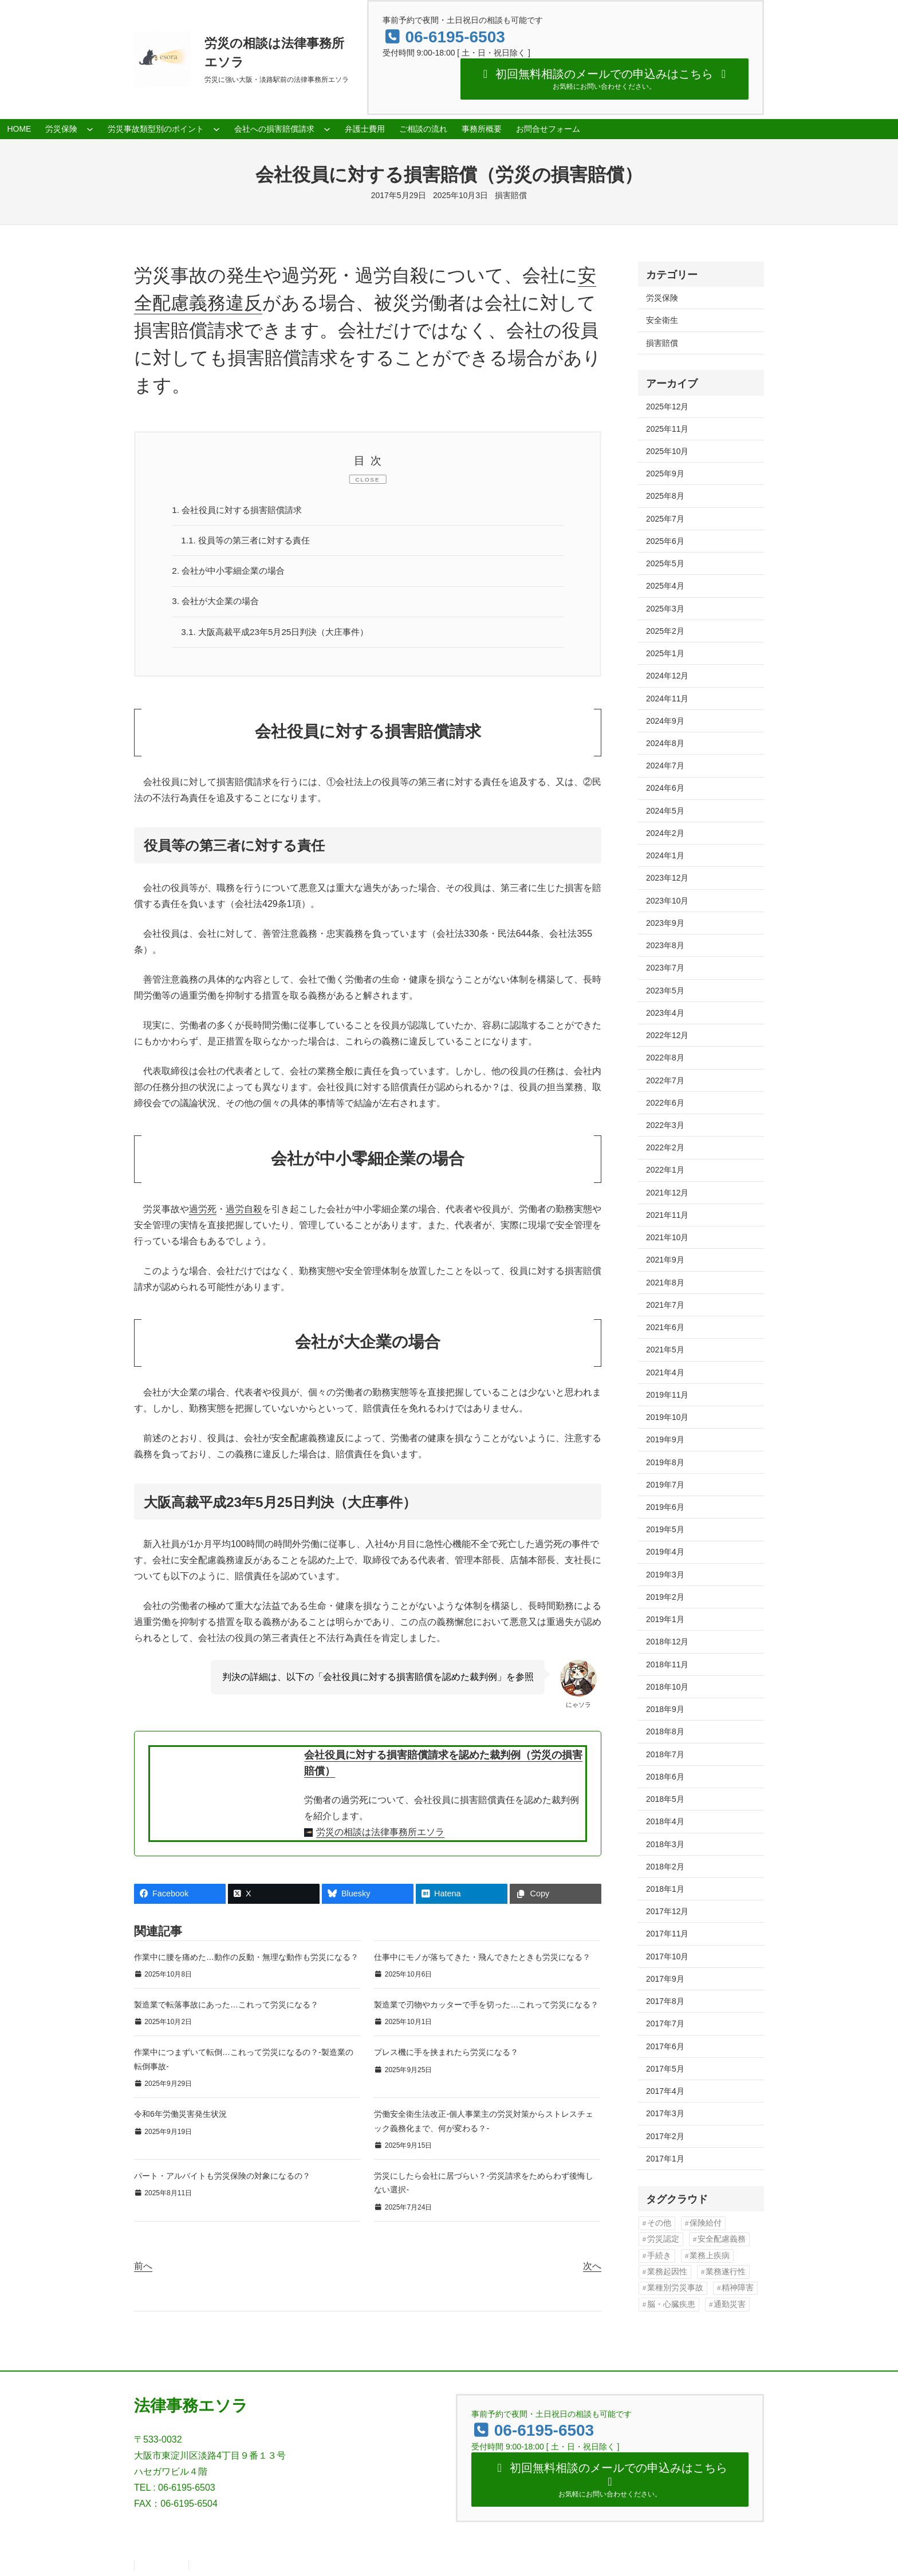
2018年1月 (665, 1888)
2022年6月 (665, 1102)
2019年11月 (667, 1394)
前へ (143, 2270)
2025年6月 (665, 541)
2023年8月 (665, 945)
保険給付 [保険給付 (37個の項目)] (706, 2223)
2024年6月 (665, 787)
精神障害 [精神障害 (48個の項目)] (738, 2287)
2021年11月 (667, 1215)
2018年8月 (665, 1731)
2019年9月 (665, 1439)
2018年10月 (667, 1686)
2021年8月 (665, 1282)
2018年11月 (667, 1664)
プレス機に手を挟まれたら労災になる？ (446, 2056)
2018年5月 (665, 1799)
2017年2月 (665, 2136)
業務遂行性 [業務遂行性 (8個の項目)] (726, 2271)
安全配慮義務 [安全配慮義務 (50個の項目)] (722, 2239)
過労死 (202, 1213)
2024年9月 (665, 720)
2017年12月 (667, 1911)
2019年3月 (665, 1574)
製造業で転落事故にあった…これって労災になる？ (226, 2009)
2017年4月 (665, 2091)
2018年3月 (665, 1844)
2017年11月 (667, 1933)
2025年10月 (667, 451)
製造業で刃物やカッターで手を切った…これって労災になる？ (486, 2009)
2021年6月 (665, 1327)
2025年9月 (665, 473)
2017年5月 (665, 2068)
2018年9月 (665, 1709)
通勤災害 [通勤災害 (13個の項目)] (730, 2304)
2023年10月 (667, 900)
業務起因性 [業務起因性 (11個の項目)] (667, 2271)
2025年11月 (667, 428)
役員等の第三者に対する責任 (250, 542)
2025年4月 (665, 585)
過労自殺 (244, 1213)
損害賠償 (511, 195)
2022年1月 (665, 1169)
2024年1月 (665, 855)
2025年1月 (665, 653)
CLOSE (368, 479)
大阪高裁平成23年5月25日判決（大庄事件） (281, 636)
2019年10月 (667, 1417)
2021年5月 (665, 1349)
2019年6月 (665, 1507)
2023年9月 (665, 923)
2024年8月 (665, 743)
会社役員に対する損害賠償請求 (241, 510)
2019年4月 (665, 1551)
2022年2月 (665, 1147)
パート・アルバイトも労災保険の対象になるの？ (222, 2180)
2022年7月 (665, 1080)
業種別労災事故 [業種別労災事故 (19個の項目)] (675, 2287)
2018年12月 (667, 1641)
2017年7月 (665, 2023)
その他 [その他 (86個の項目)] (659, 2223)
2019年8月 (665, 1462)
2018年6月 (665, 1776)
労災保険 (662, 297)
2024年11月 (667, 698)
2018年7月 (665, 1754)
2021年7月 (665, 1304)
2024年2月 (665, 833)
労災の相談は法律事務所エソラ (380, 1836)
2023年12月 (667, 877)
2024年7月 (665, 765)
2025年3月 (665, 608)
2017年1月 (665, 2158)
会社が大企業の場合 (218, 604)
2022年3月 (665, 1125)
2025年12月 (667, 406)
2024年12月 (667, 675)
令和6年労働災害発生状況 (180, 2118)
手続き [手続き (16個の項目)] (659, 2255)
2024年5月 (665, 810)
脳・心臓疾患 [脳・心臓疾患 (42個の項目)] (671, 2304)
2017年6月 (665, 2046)
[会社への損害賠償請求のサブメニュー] (327, 128)
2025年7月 (665, 518)
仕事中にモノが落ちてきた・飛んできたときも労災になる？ (482, 1961)
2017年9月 (665, 1978)
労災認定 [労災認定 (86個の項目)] (663, 2239)
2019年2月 (665, 1596)
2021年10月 (667, 1237)
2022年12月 (667, 1035)
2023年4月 (665, 1012)
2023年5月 (665, 990)
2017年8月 (665, 2001)
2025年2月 (665, 631)
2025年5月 (665, 563)
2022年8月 (665, 1057)
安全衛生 (662, 320)
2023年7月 (665, 967)
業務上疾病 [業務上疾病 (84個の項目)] (710, 2255)
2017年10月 (667, 1956)
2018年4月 (665, 1821)
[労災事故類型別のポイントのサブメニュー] (216, 128)
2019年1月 (665, 1619)
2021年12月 (667, 1192)
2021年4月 (665, 1372)
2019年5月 (665, 1529)
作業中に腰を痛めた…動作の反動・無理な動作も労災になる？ (246, 1961)
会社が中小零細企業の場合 (232, 573)
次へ (592, 2270)
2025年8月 (665, 495)
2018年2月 (665, 1866)
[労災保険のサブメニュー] (89, 128)
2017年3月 (665, 2113)
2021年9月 (665, 1259)
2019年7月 (665, 1484)
